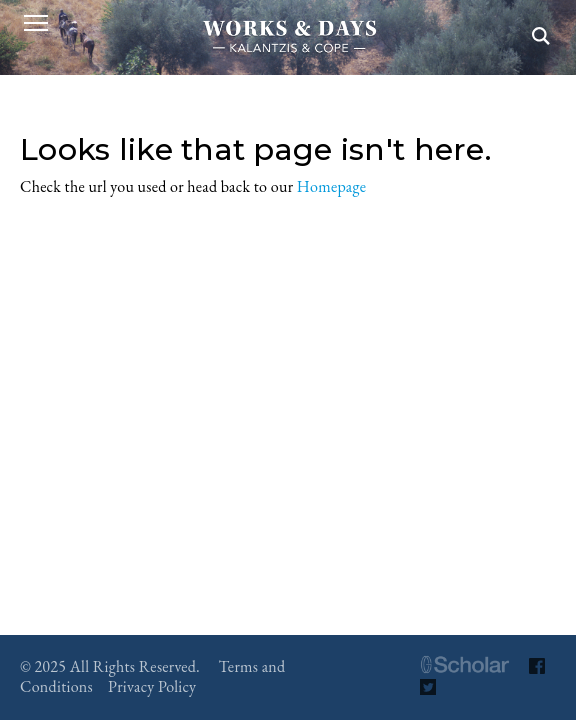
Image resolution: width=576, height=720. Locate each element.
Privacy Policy (152, 686)
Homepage (331, 186)
